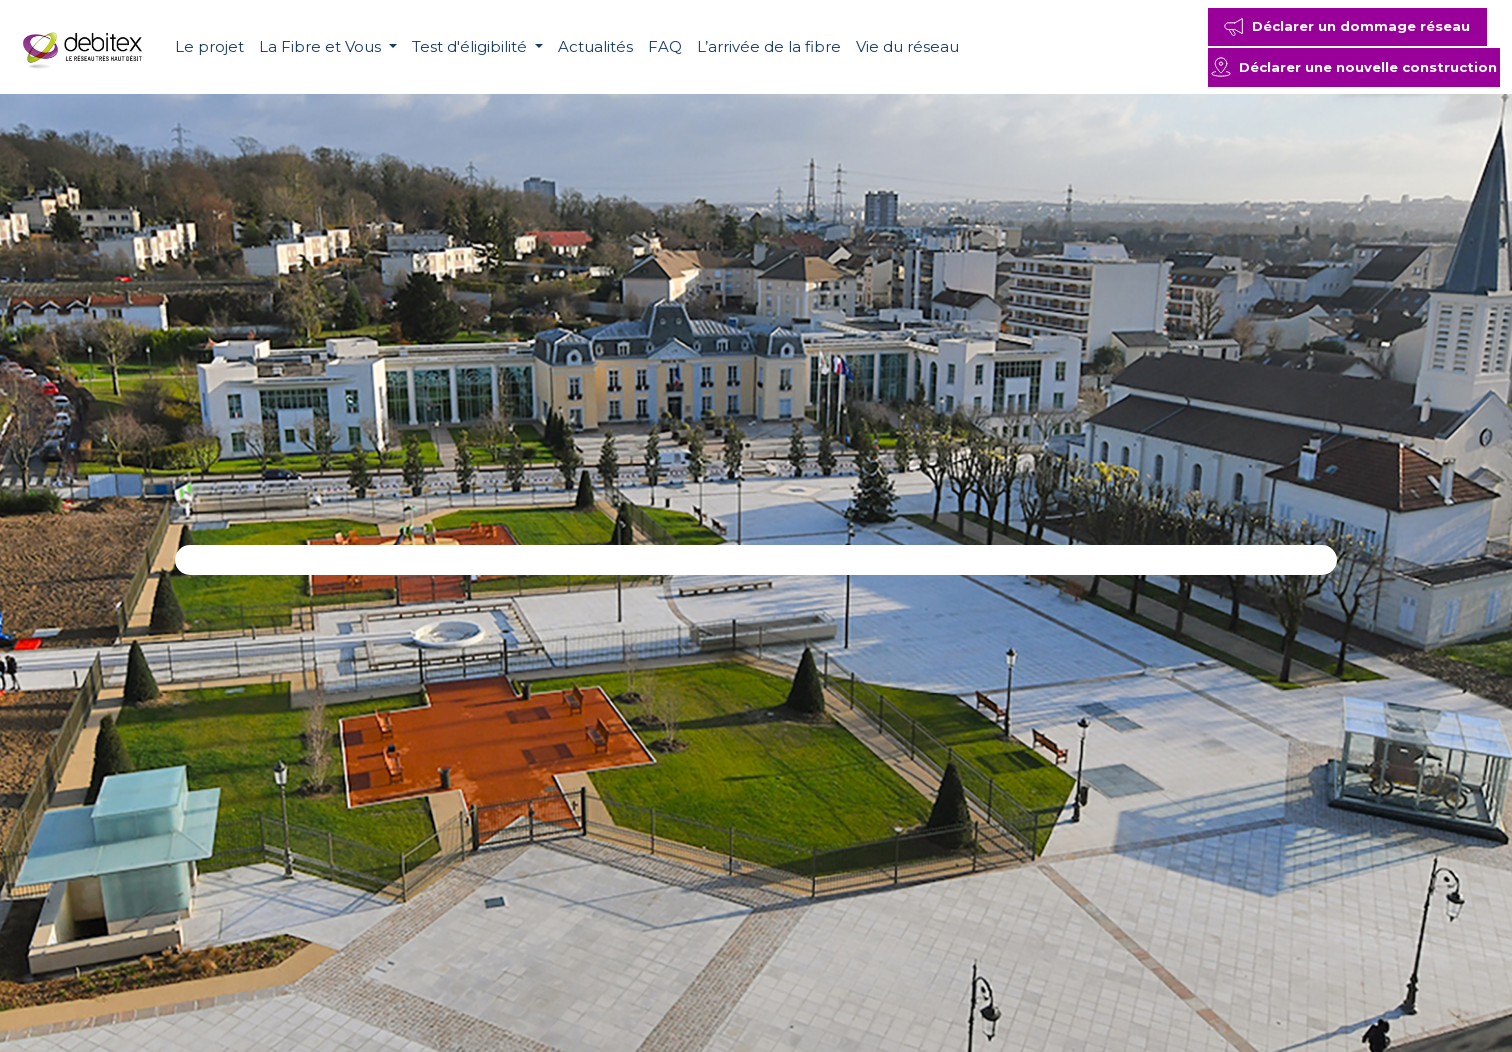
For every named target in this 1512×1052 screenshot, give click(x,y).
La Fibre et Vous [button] (322, 46)
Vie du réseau (907, 46)
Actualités (595, 46)
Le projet (209, 46)
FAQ (665, 46)
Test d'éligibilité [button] (471, 46)
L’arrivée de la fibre (769, 46)
